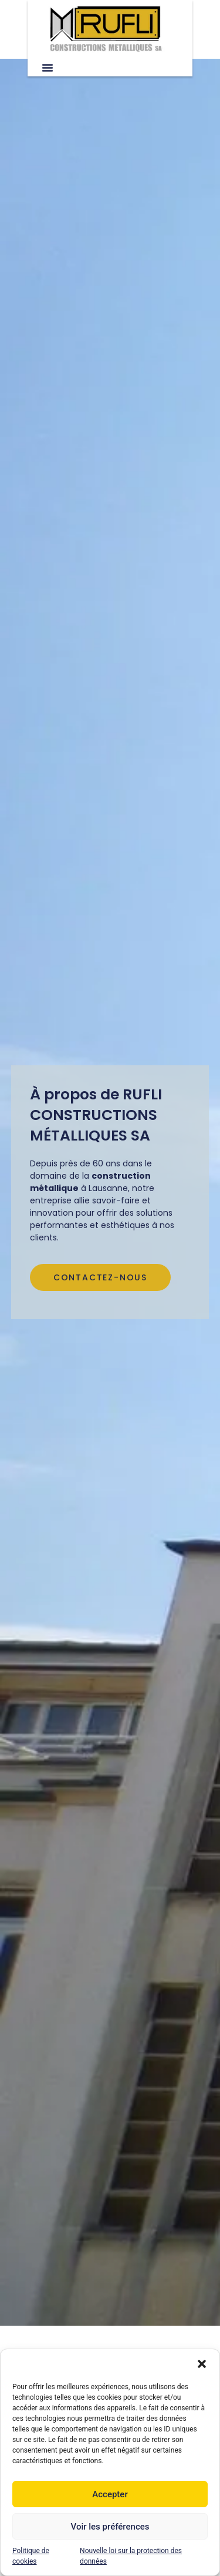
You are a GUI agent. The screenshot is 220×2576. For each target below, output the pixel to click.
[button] (202, 2364)
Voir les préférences (110, 2526)
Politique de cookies (30, 2556)
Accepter (109, 2494)
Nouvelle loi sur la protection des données (131, 2556)
